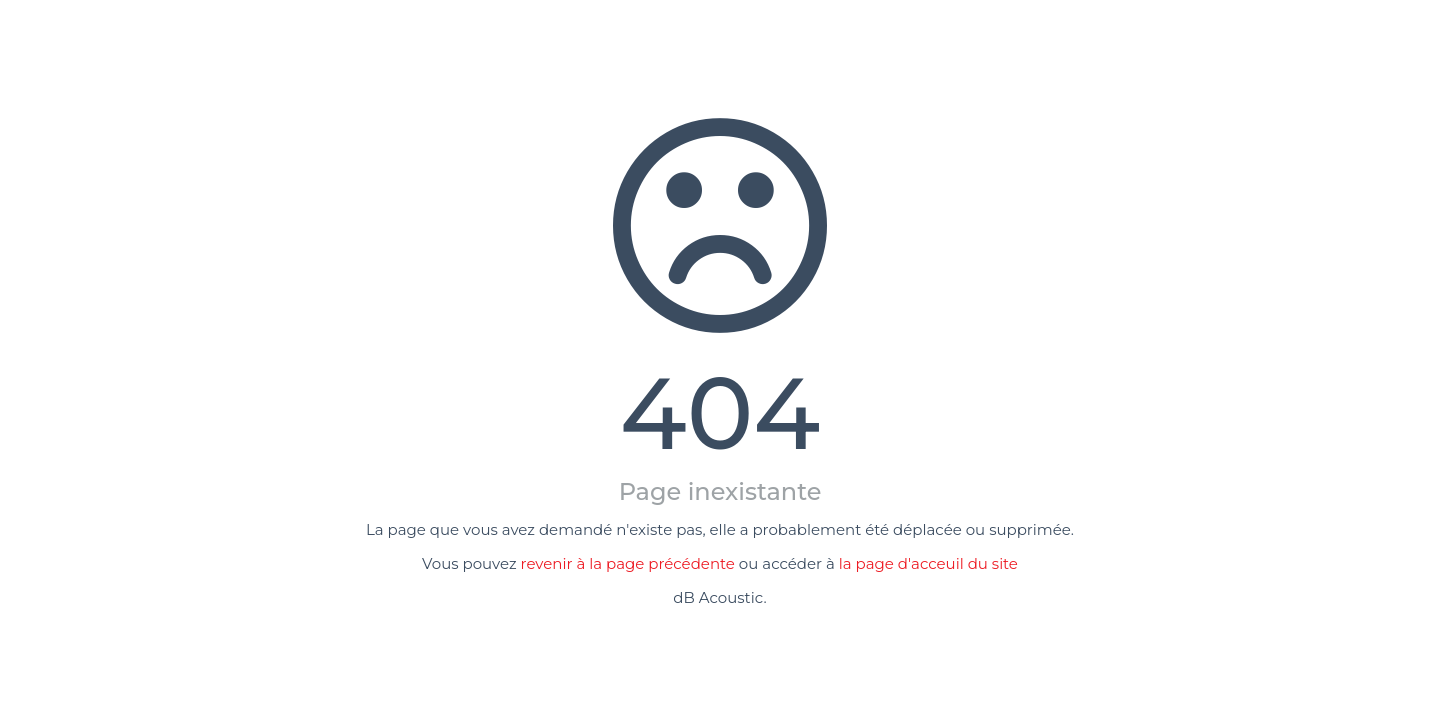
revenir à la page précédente (628, 563)
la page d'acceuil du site (928, 563)
